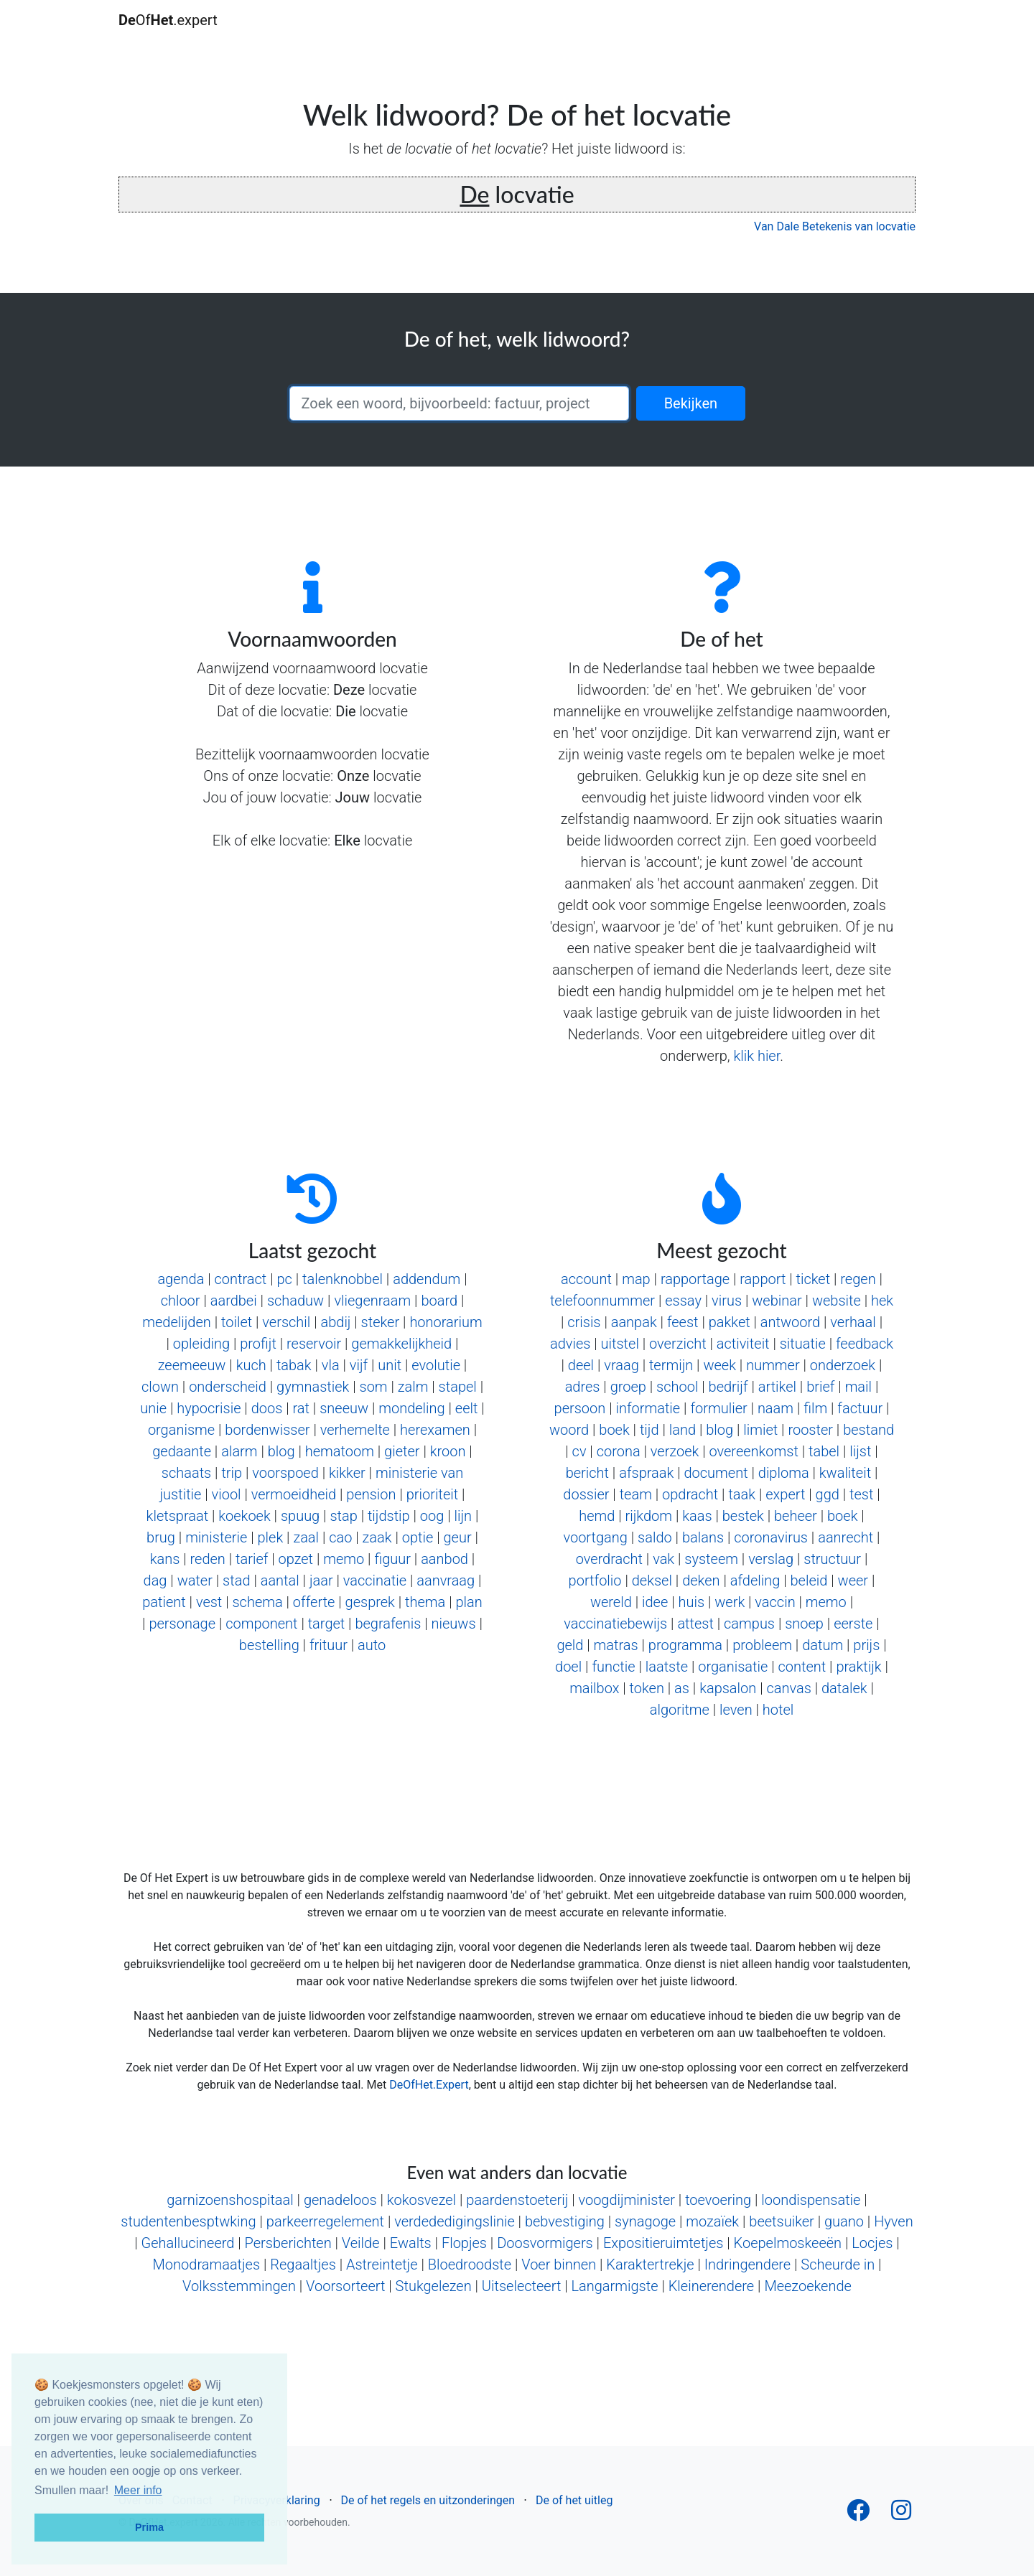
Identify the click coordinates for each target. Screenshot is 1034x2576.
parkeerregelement (325, 2221)
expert (785, 1494)
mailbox (594, 1688)
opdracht (690, 1494)
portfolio (595, 1580)
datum (822, 1645)
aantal (280, 1580)
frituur (328, 1645)
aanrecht (845, 1537)
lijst (860, 1451)
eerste (853, 1623)
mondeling (411, 1408)
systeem (711, 1559)
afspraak (646, 1472)
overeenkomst (753, 1451)
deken (700, 1580)
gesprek (370, 1602)
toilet (236, 1322)
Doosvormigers (545, 2243)
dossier (586, 1494)
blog (281, 1451)
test (861, 1494)
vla (331, 1365)
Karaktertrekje (650, 2264)
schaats (186, 1472)
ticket (813, 1279)
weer (853, 1580)
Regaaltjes (303, 2264)
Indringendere (747, 2264)
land (682, 1429)
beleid (809, 1580)
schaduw (295, 1300)
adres (582, 1386)
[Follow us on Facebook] (858, 2514)
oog (432, 1515)
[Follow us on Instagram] (901, 2514)
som (374, 1386)
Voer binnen (558, 2264)
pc (284, 1279)
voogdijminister (626, 2200)
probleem (762, 1645)
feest (683, 1322)
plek (271, 1537)
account (586, 1279)
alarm (239, 1451)
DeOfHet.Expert (428, 2085)
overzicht (678, 1343)
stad (236, 1580)
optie (418, 1537)
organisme (181, 1429)
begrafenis (388, 1623)
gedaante (181, 1451)
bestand (868, 1429)
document (715, 1472)
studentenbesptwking (188, 2221)
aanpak (634, 1322)
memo (343, 1559)
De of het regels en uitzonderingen (428, 2500)
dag (155, 1580)
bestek (743, 1515)
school (677, 1386)
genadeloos (340, 2200)
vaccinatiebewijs (615, 1623)
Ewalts (411, 2243)
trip (231, 1472)
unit (389, 1365)
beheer (795, 1515)
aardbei (233, 1300)
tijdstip (389, 1515)
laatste (667, 1666)
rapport (763, 1279)
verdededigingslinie (454, 2221)
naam (775, 1408)
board (439, 1300)
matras (616, 1645)
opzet (296, 1559)
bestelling (269, 1645)
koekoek (244, 1515)
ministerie (216, 1537)
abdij (335, 1322)
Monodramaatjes (207, 2264)
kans (165, 1559)
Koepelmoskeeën (788, 2243)
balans (703, 1537)
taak (741, 1494)
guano (844, 2221)
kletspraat (177, 1515)
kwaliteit (845, 1472)
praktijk (858, 1666)
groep (628, 1386)
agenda (180, 1279)
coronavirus (771, 1537)
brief (820, 1386)
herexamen (435, 1429)
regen (857, 1279)
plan (468, 1602)
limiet (760, 1429)
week (719, 1365)
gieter (401, 1451)
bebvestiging (565, 2221)
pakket (729, 1322)
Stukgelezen (434, 2286)
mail (858, 1386)
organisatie (733, 1666)
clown (160, 1386)
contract (241, 1279)
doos (267, 1408)
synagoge (645, 2221)
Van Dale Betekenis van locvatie (835, 226)
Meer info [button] (138, 2490)
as (681, 1688)
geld (569, 1645)
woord (569, 1429)
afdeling (755, 1580)
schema (257, 1602)
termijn (671, 1365)
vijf (359, 1365)
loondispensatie (810, 2200)
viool (226, 1494)
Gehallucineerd (188, 2243)
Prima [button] (149, 2527)
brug (160, 1537)
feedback (864, 1343)
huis (691, 1602)
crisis (583, 1322)
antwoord (790, 1322)
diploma (783, 1472)
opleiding (201, 1343)
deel (581, 1365)
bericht (587, 1472)
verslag (770, 1559)
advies (570, 1343)
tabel (824, 1451)
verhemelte (355, 1429)
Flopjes (464, 2243)
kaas (697, 1515)
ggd (827, 1494)
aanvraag (445, 1580)
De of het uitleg (574, 2500)
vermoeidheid (293, 1494)
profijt (258, 1343)
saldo (655, 1537)
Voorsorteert (345, 2286)
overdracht (609, 1559)
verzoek (675, 1451)
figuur (392, 1559)
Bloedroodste (469, 2264)
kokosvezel (421, 2200)
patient (164, 1602)
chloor (180, 1300)
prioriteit (432, 1494)
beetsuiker (781, 2221)
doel (568, 1666)
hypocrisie (209, 1408)
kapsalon (727, 1688)
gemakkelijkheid (401, 1343)
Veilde (361, 2243)
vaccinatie (374, 1580)
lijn (463, 1515)
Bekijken (690, 403)
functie (613, 1666)
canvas (788, 1688)
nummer (773, 1365)
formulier (718, 1408)
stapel (458, 1386)
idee (655, 1602)
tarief (252, 1559)
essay (683, 1300)
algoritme (679, 1709)
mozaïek (712, 2221)
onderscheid (227, 1386)
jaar (321, 1580)
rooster (810, 1429)
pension (371, 1494)
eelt (466, 1408)
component (261, 1623)
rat (300, 1408)
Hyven (893, 2221)
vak (663, 1559)
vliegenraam (372, 1300)
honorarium (445, 1322)
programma (685, 1645)
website (836, 1300)
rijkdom (648, 1515)
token (647, 1688)
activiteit (743, 1343)
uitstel (620, 1343)
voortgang (595, 1537)
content (802, 1666)
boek (614, 1429)
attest (695, 1623)
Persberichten (288, 2243)
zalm (413, 1386)
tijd (649, 1429)
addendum (426, 1279)
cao (340, 1537)
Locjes (872, 2243)
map (636, 1279)
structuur (832, 1559)
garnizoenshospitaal (230, 2200)
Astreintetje (382, 2264)
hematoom (339, 1451)
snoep (804, 1623)
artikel (777, 1386)
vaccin (775, 1602)
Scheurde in (838, 2264)
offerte (314, 1602)
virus (727, 1300)
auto (372, 1645)
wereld (611, 1602)
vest (209, 1602)
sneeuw (344, 1408)
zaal (306, 1537)
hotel (778, 1709)
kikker (347, 1472)
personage (182, 1623)
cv (579, 1451)
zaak (377, 1537)
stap (343, 1515)
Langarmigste (614, 2286)
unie (153, 1408)
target (326, 1623)
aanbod (444, 1559)
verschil (286, 1322)
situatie (803, 1343)
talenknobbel (342, 1279)
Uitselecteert (521, 2286)
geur (457, 1537)
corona (619, 1451)
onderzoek (842, 1365)
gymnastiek (312, 1386)
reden (207, 1559)
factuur (859, 1408)
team (636, 1494)
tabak (294, 1365)
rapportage (695, 1279)
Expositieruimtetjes (663, 2243)
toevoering (718, 2200)
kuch (251, 1365)
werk (729, 1602)
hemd (597, 1515)
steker (380, 1322)
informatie (647, 1408)
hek (882, 1300)
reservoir (314, 1343)
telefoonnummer (602, 1300)
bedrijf (728, 1386)
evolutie (435, 1365)
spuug (300, 1515)
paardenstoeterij (517, 2200)
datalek (844, 1688)
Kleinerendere (712, 2286)
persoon (580, 1408)
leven (736, 1709)
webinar (776, 1300)
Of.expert (168, 20)
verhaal (852, 1322)
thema (425, 1602)
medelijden (176, 1322)
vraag (621, 1365)
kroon (448, 1451)
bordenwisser (267, 1429)
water (195, 1580)
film (815, 1408)
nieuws (454, 1623)
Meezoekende (808, 2286)
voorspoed (285, 1472)
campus (749, 1623)
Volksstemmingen (239, 2286)
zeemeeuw (192, 1365)
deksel (652, 1580)
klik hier (756, 1055)
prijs (866, 1645)
